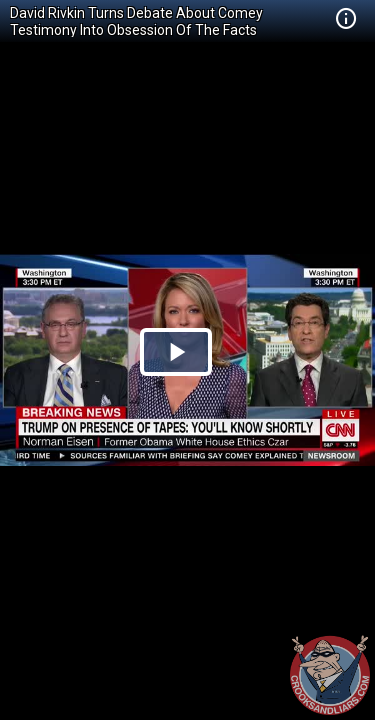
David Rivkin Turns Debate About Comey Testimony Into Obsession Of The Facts (136, 21)
